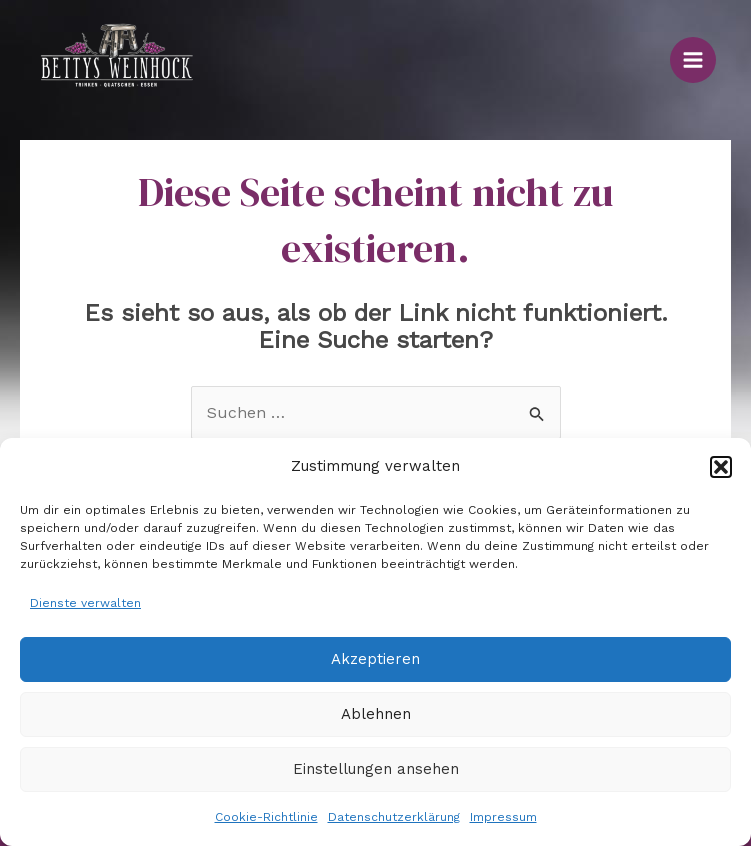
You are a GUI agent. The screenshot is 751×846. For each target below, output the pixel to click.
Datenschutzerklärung (394, 817)
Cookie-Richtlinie (266, 817)
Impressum (503, 817)
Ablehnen (376, 714)
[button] (721, 467)
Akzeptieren (375, 659)
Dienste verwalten (85, 603)
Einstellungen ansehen (376, 769)
